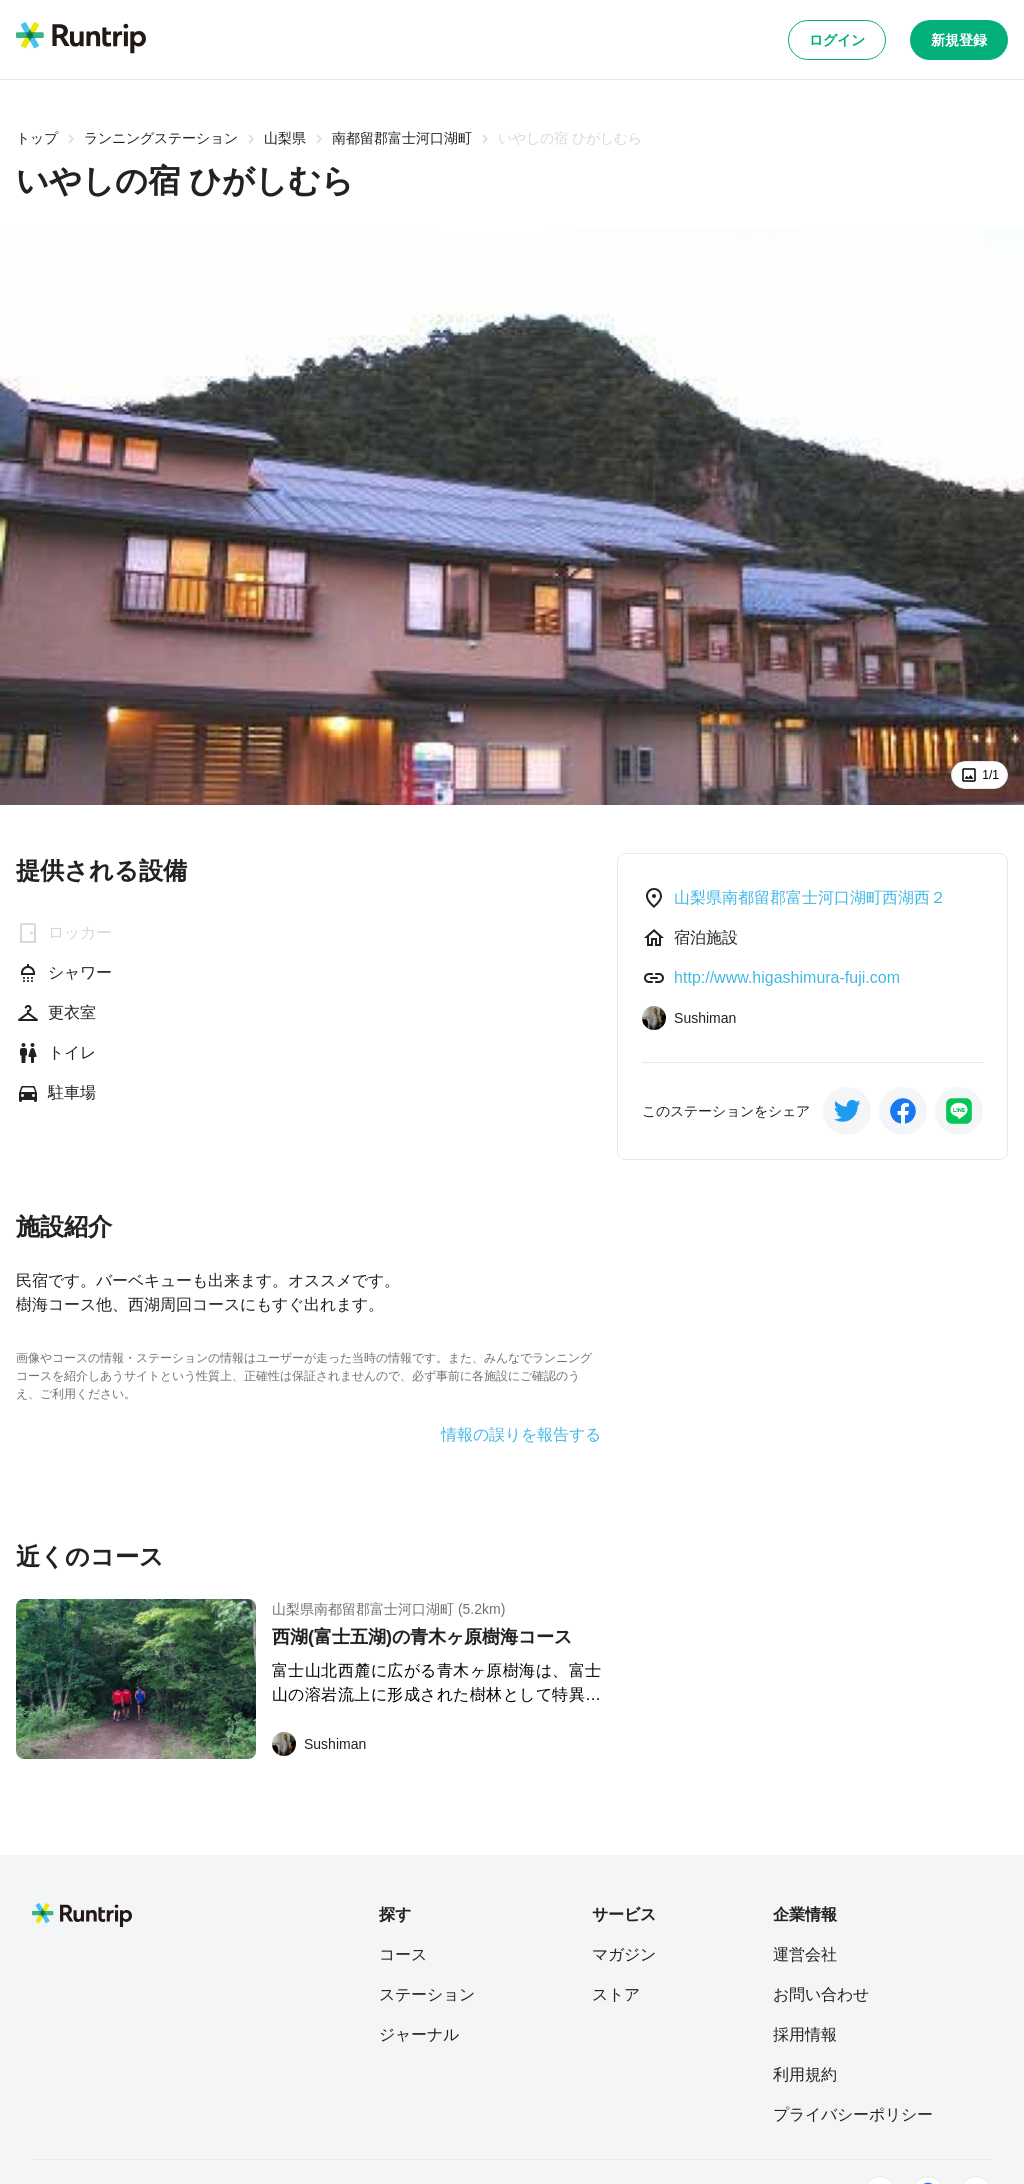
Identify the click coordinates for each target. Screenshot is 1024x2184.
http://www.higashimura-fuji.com (787, 977)
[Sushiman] (319, 1744)
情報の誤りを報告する (521, 1435)
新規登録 (959, 40)
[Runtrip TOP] (81, 39)
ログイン (837, 40)
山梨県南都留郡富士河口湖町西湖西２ (810, 897)
